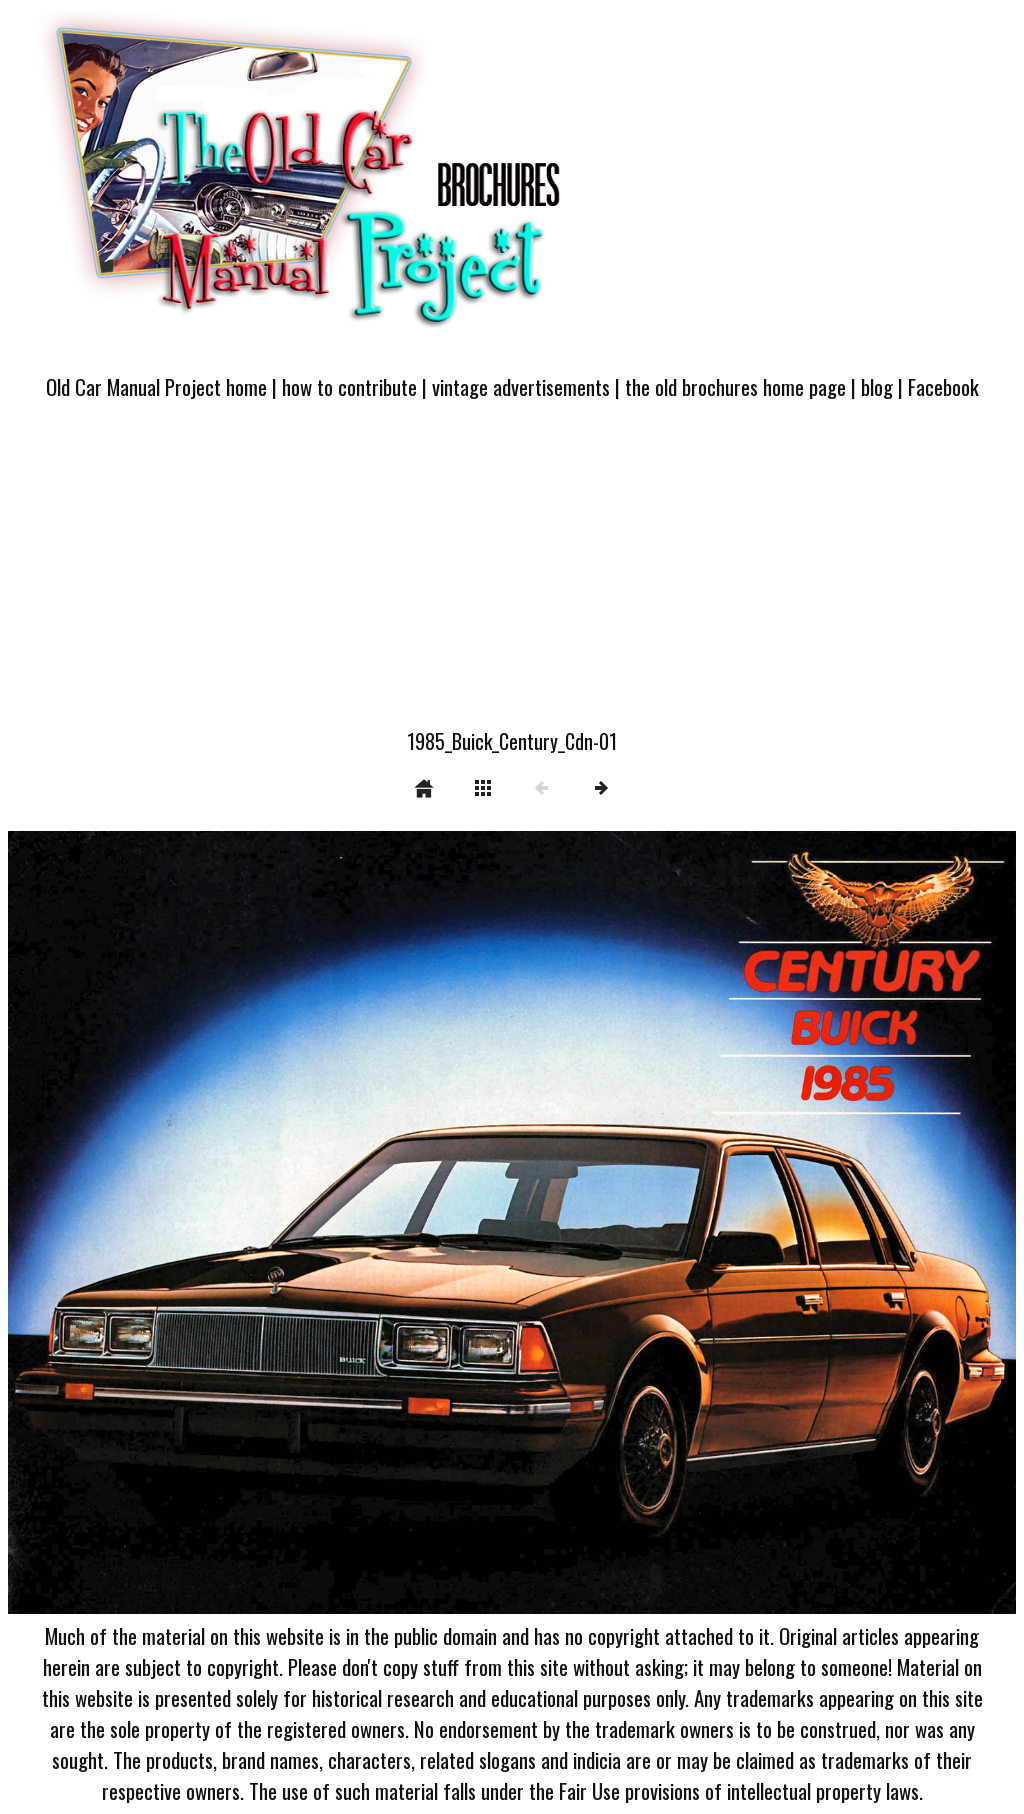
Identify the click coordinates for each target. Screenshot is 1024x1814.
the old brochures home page (735, 386)
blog (877, 386)
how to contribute (349, 386)
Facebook (943, 386)
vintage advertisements (521, 386)
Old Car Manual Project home (156, 386)
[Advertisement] (512, 576)
